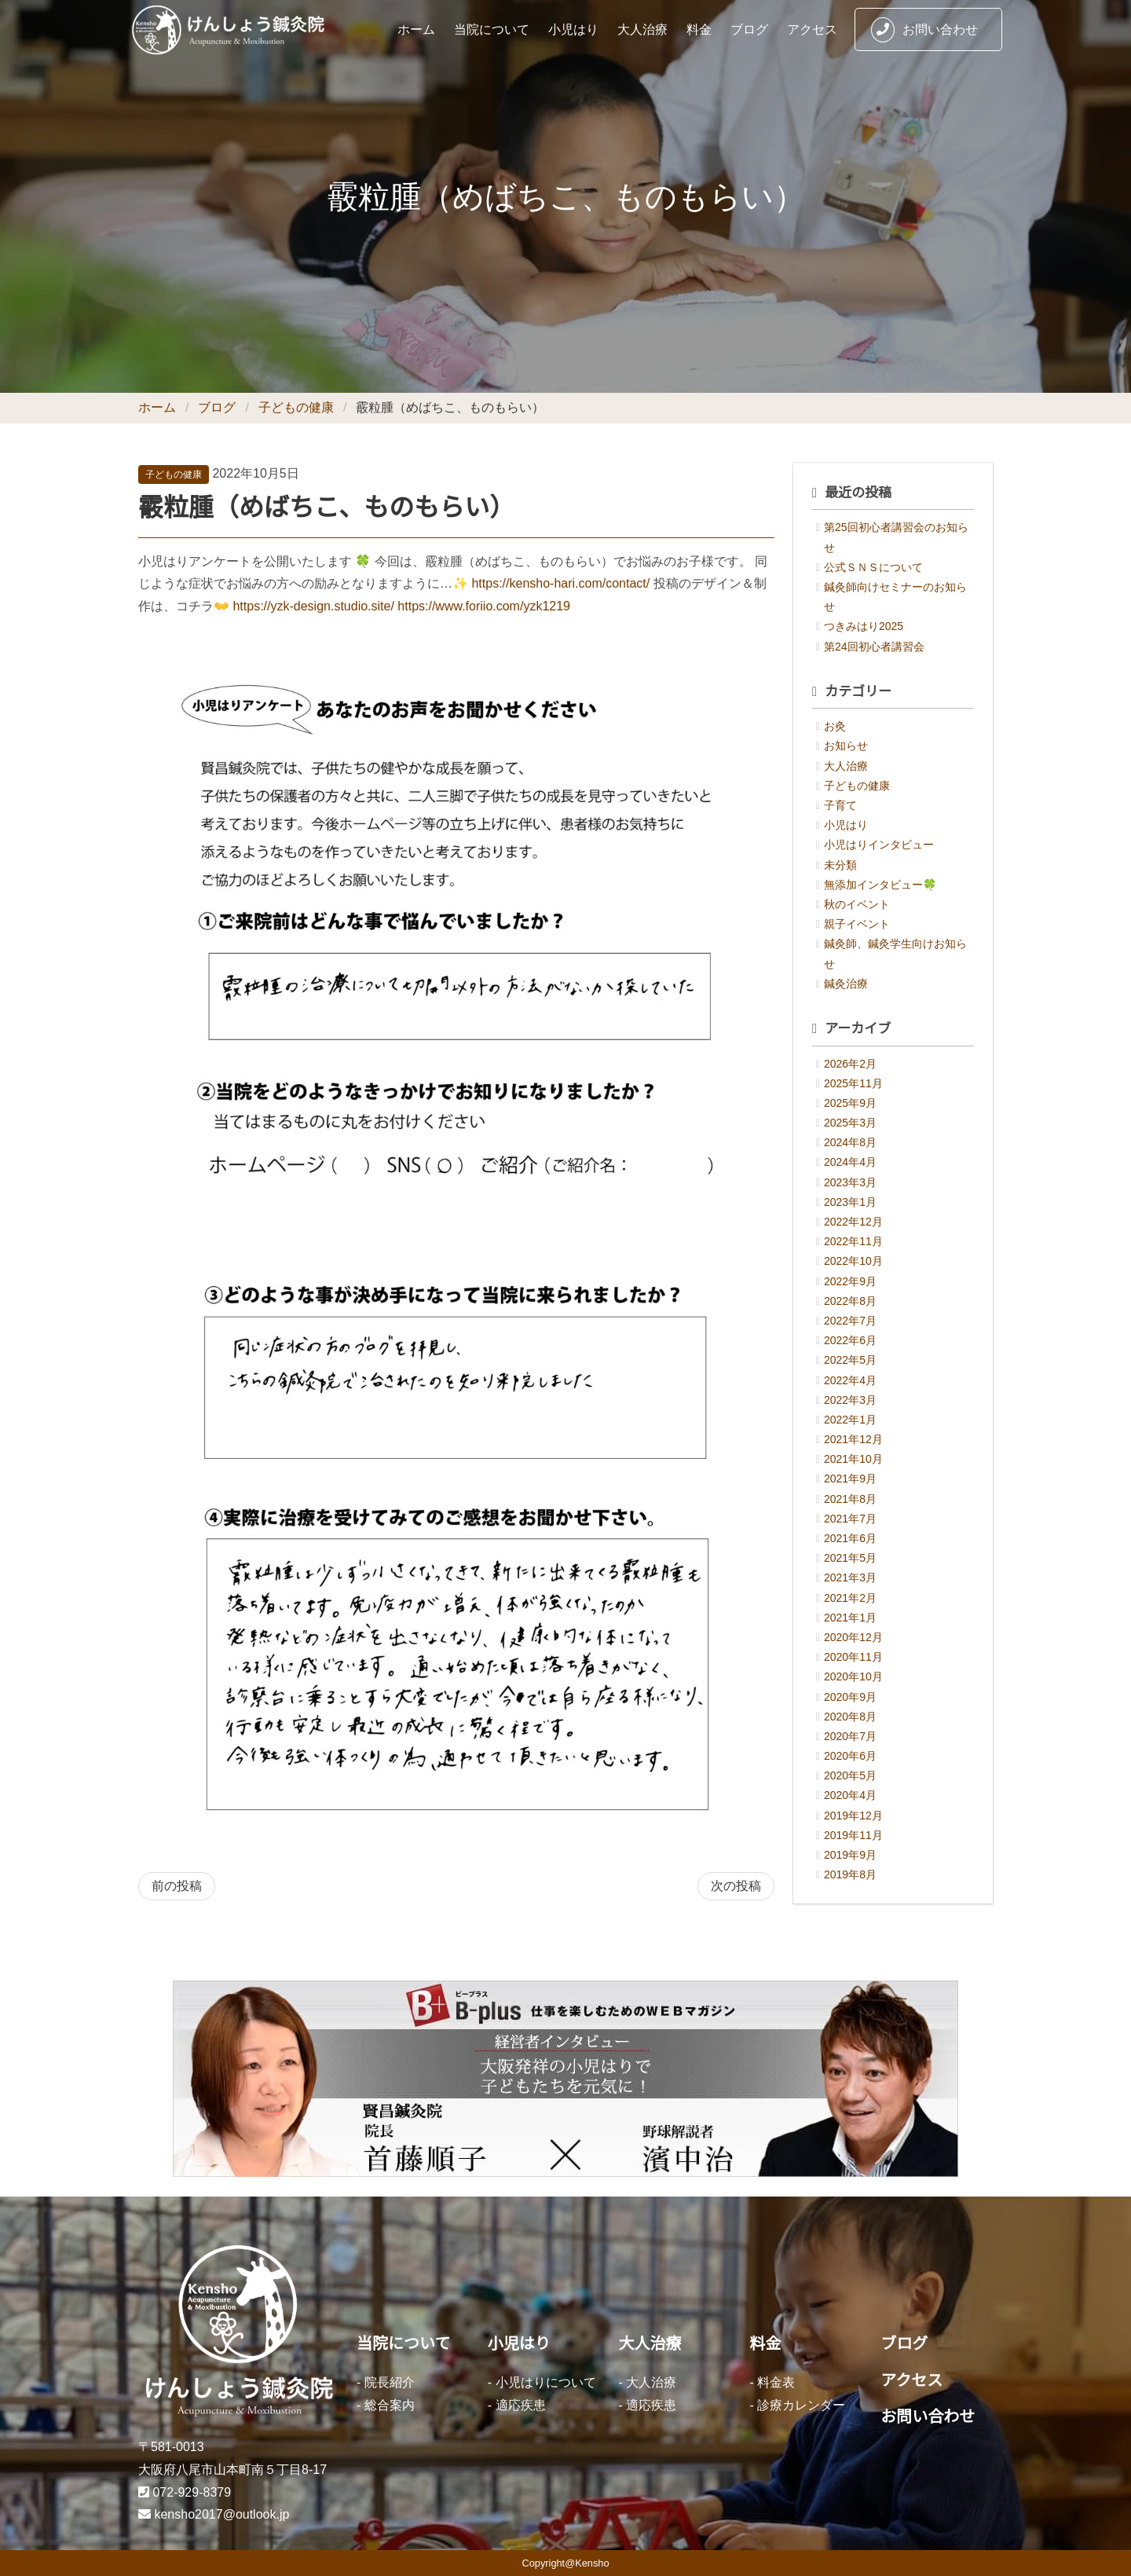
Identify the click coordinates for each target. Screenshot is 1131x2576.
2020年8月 (850, 1716)
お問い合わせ (924, 29)
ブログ (749, 29)
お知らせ (846, 745)
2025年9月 (850, 1103)
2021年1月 (850, 1617)
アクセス (812, 29)
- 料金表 (772, 2382)
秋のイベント (857, 904)
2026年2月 (850, 1063)
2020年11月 (853, 1657)
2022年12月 (853, 1221)
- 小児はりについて (542, 2382)
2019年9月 (850, 1855)
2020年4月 (850, 1795)
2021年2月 (850, 1598)
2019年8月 (850, 1874)
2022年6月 (850, 1340)
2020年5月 (850, 1775)
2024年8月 (850, 1142)
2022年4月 (850, 1380)
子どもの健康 (296, 407)
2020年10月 (853, 1676)
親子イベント (857, 924)
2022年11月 (853, 1241)
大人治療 (642, 29)
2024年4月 (850, 1162)
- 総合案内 (386, 2405)
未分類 (840, 865)
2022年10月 (853, 1261)
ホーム (416, 29)
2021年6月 (850, 1538)
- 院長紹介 (386, 2382)
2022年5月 (850, 1360)
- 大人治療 (648, 2382)
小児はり (573, 29)
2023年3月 (850, 1182)
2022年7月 (850, 1320)
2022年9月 (850, 1281)
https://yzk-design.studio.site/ (312, 606)
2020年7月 (850, 1736)
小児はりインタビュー (879, 844)
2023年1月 (850, 1202)
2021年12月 (853, 1439)
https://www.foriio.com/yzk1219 (483, 606)
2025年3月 (850, 1122)
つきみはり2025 (863, 626)
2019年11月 (853, 1835)
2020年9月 (850, 1697)
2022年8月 (850, 1301)
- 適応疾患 (517, 2405)
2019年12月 (853, 1815)
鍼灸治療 (846, 983)
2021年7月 (850, 1518)
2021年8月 (850, 1499)
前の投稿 (177, 1886)
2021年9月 (850, 1478)
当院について (491, 29)
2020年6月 (850, 1756)
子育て (840, 805)
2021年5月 (850, 1558)
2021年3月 (850, 1577)
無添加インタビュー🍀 (880, 884)
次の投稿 (736, 1886)
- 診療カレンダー (797, 2405)
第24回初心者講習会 (874, 646)
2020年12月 (853, 1637)
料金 (699, 29)
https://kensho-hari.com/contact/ (560, 583)
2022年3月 (850, 1400)
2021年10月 (853, 1459)
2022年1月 (850, 1419)
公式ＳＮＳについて (873, 567)
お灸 (835, 726)
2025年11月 (853, 1083)
